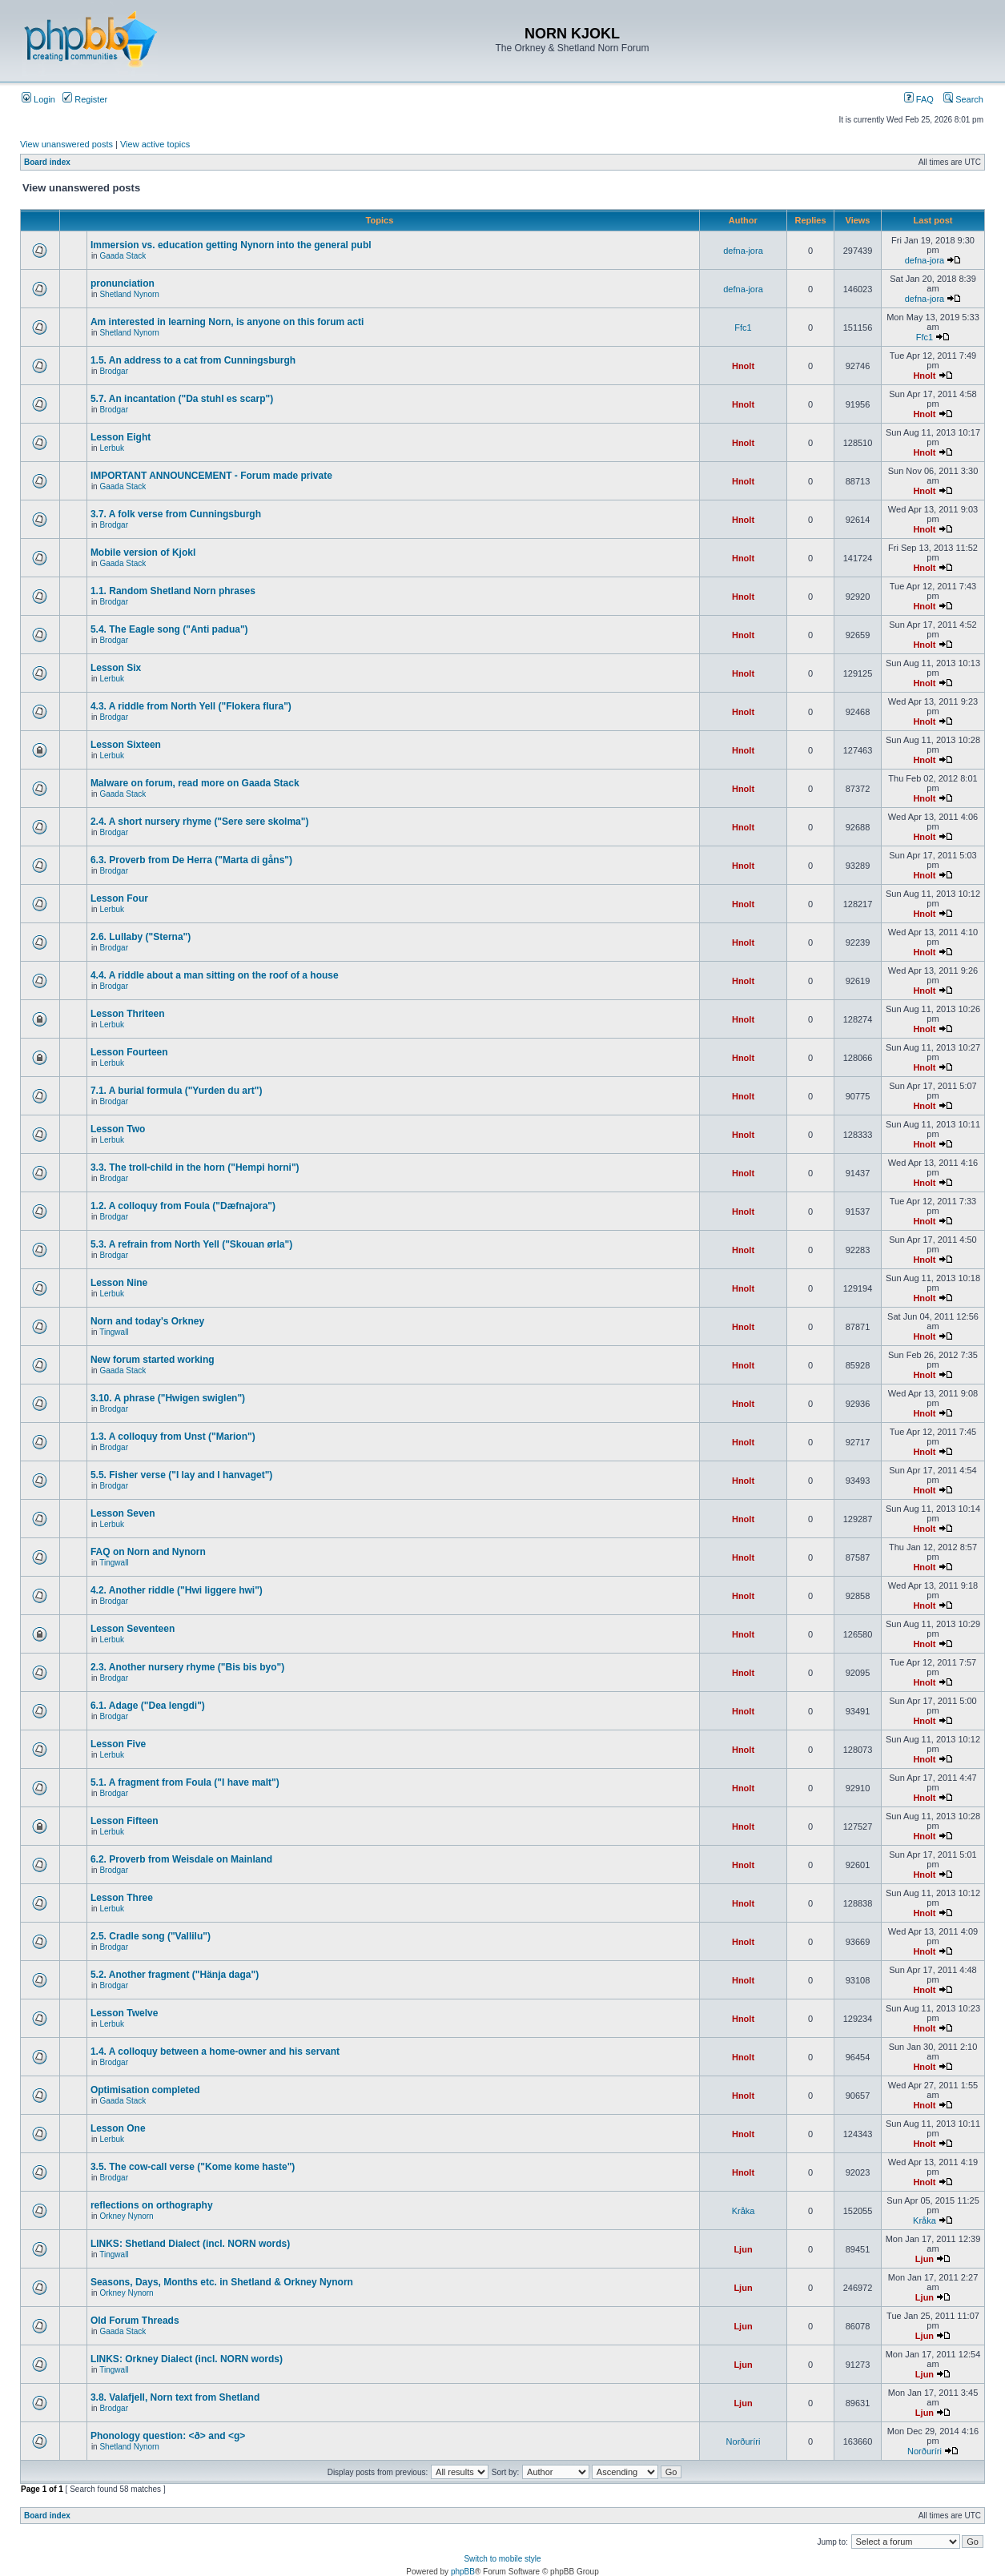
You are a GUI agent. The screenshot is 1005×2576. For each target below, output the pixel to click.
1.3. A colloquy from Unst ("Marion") (172, 1436)
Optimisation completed (145, 2090)
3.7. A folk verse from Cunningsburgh (175, 514)
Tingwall (113, 1332)
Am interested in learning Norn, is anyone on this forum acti (227, 322)
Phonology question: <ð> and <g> (167, 2435)
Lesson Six (115, 667)
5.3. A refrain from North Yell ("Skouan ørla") (191, 1244)
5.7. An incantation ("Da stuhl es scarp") (181, 398)
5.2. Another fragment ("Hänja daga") (174, 1974)
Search (963, 99)
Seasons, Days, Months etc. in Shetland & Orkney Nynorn (221, 2282)
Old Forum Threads (134, 2320)
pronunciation (122, 283)
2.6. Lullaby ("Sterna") (140, 936)
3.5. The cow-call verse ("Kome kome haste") (192, 2166)
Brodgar (113, 371)
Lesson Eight (120, 437)
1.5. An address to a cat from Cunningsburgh (192, 360)
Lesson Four (119, 898)
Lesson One (118, 2128)
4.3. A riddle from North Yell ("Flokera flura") (190, 706)
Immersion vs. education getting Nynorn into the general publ (231, 245)
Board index (47, 162)
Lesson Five (118, 1744)
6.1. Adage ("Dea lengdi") (147, 1705)
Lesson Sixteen (125, 744)
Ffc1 (742, 327)
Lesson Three (121, 1897)
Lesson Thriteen (127, 1013)
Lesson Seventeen (132, 1628)
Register (84, 99)
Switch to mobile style (502, 2558)
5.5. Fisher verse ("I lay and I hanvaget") (181, 1475)
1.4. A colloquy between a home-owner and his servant (215, 2051)
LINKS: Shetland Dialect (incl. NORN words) (190, 2243)
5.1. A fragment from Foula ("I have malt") (184, 1782)
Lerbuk (111, 448)
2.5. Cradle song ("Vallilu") (150, 1936)
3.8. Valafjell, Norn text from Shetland (174, 2397)
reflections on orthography (151, 2205)
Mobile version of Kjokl (142, 552)
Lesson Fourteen (129, 1052)
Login (38, 99)
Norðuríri (743, 2441)
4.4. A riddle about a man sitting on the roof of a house (214, 975)
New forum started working (152, 1359)
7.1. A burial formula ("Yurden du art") (176, 1090)
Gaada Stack (122, 255)
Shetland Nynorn (129, 294)
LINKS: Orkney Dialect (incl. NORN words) (186, 2359)
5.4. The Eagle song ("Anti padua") (169, 629)
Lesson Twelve (124, 2013)
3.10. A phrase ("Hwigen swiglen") (167, 1398)
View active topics (155, 144)
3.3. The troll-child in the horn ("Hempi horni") (194, 1167)
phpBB (463, 2571)
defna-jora (743, 250)
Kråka (743, 2211)
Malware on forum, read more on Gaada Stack (194, 783)
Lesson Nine (118, 1282)
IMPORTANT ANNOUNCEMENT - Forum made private (211, 475)
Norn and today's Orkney (147, 1321)
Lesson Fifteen (124, 1821)
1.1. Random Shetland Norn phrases (172, 591)
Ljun (743, 2249)
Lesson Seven (122, 1513)
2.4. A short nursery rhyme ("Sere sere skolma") (199, 821)
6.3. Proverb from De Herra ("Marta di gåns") (191, 860)
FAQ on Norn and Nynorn (148, 1551)
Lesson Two (117, 1129)
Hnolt (743, 366)
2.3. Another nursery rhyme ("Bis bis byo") (187, 1667)
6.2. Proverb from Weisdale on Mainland (181, 1859)
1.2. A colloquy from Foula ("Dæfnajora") (182, 1206)
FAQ (919, 99)
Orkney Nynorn (126, 2216)
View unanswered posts (66, 144)
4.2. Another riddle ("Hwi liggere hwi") (176, 1590)
